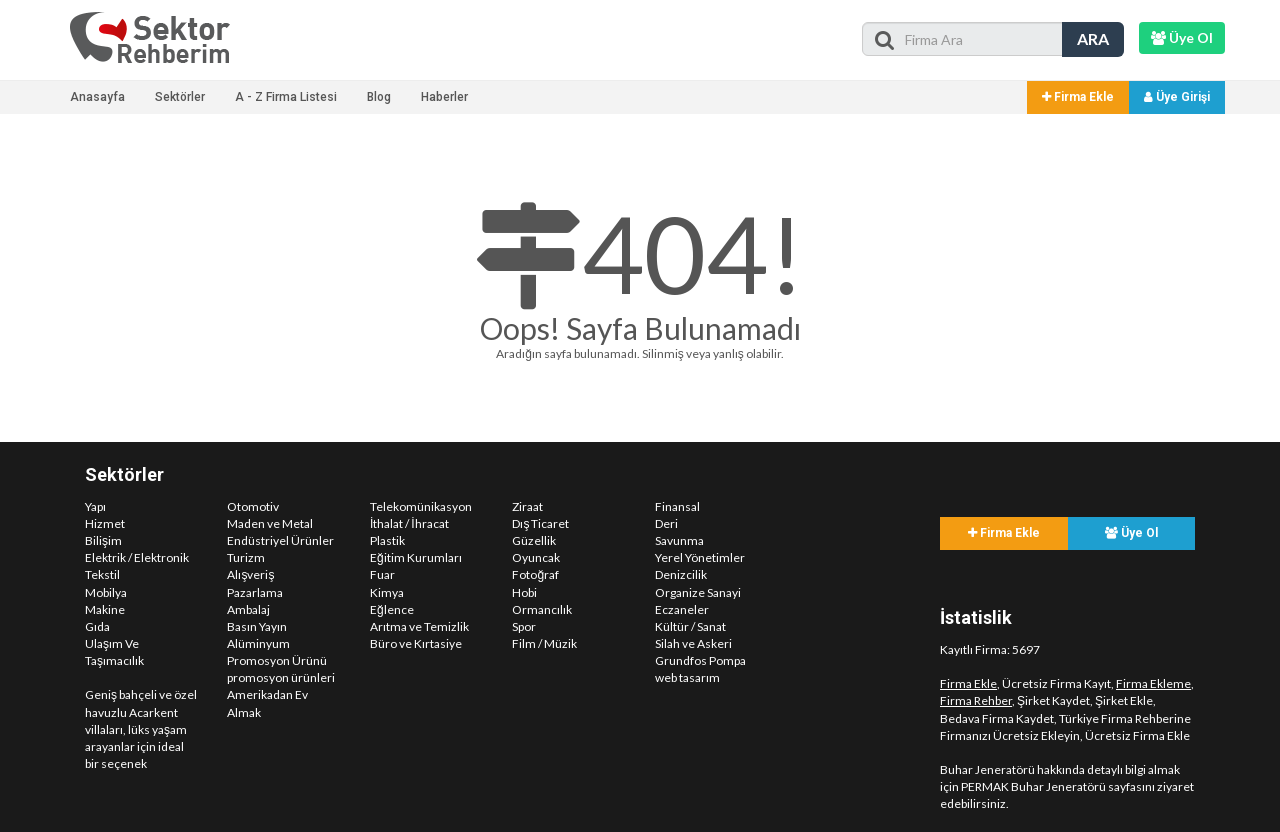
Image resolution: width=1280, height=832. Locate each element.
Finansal (677, 506)
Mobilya (106, 592)
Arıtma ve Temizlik (419, 626)
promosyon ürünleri (281, 677)
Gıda (97, 626)
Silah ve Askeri (693, 643)
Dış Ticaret (540, 523)
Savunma (679, 540)
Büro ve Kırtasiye (416, 643)
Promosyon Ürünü (277, 660)
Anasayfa (97, 97)
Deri (666, 523)
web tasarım (687, 677)
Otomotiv (253, 506)
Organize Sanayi (698, 592)
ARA (1093, 38)
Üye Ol (1131, 533)
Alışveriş (250, 574)
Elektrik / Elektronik (137, 557)
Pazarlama (255, 592)
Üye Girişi (1177, 97)
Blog (379, 97)
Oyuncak (536, 557)
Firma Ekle (1078, 97)
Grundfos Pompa (700, 660)
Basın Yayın (257, 626)
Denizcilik (681, 574)
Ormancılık (542, 609)
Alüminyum (258, 643)
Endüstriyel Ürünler (280, 540)
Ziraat (527, 506)
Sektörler (180, 97)
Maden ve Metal (270, 523)
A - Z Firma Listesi (286, 97)
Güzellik (534, 540)
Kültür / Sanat (690, 626)
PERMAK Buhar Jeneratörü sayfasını (1058, 786)
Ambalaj (248, 609)
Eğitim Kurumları (416, 557)
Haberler (444, 97)
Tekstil (102, 574)
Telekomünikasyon (421, 506)
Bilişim (103, 540)
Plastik (387, 540)
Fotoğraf (535, 574)
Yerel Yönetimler (700, 557)
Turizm (246, 557)
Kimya (387, 592)
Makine (105, 609)
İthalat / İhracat (409, 523)
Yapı (95, 506)
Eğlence (392, 609)
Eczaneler (682, 609)
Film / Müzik (544, 643)
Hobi (524, 592)
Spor (524, 626)
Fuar (382, 574)
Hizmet (105, 523)
